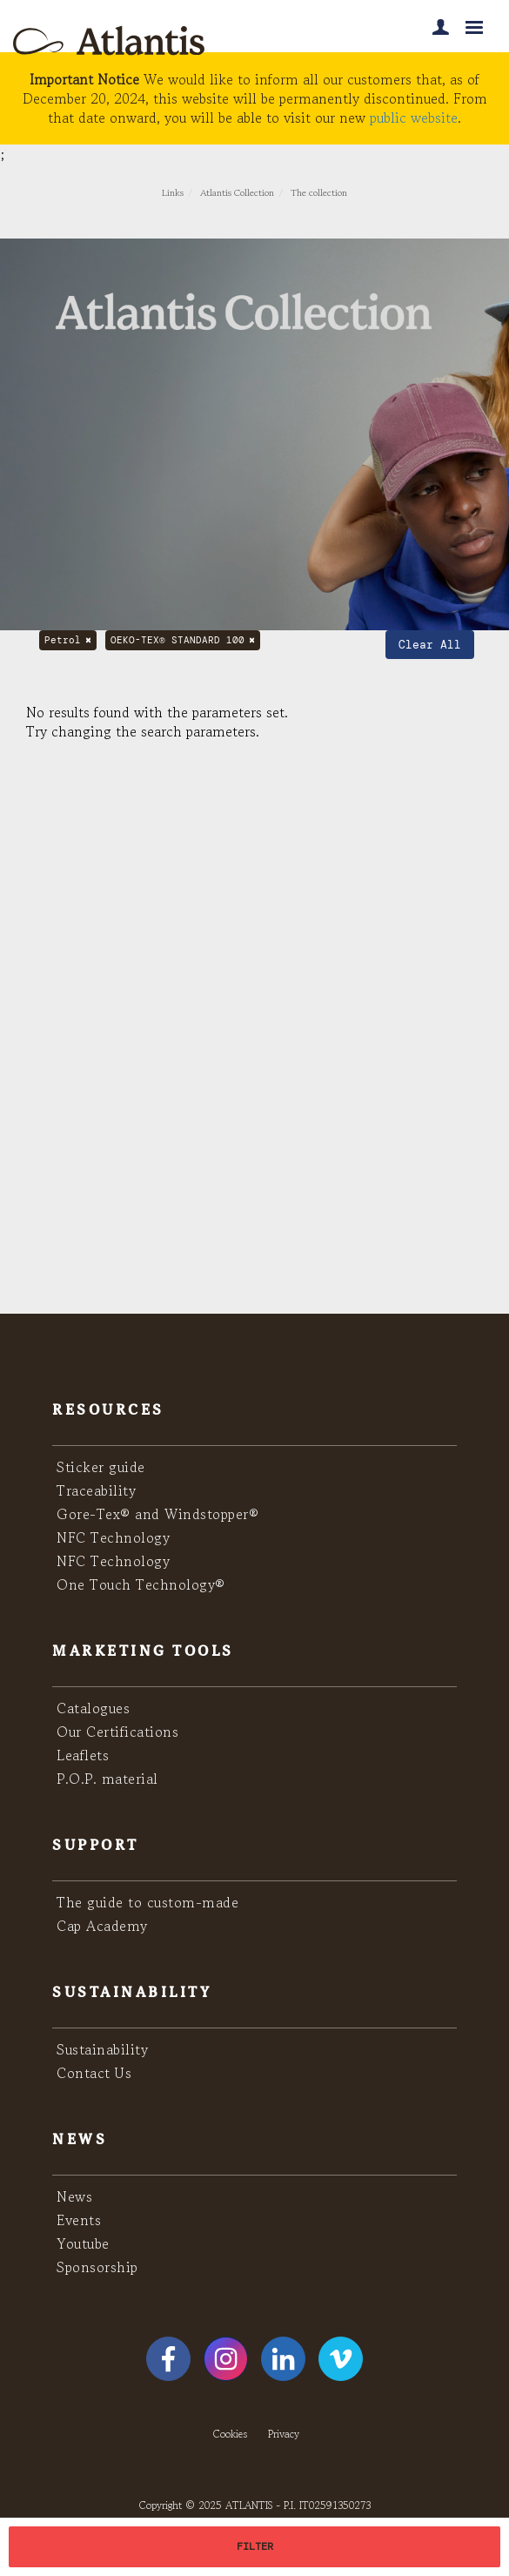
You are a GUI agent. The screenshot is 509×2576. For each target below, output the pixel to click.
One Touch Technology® (141, 1584)
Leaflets (83, 1755)
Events (79, 2219)
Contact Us (94, 2072)
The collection (319, 192)
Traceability (96, 1490)
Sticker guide (101, 1466)
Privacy (283, 2433)
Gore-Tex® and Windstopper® (157, 1513)
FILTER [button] (255, 2546)
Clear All (429, 644)
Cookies (230, 2433)
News (74, 2196)
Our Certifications (117, 1731)
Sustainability (102, 2049)
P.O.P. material (107, 1778)
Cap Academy (102, 1925)
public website (414, 117)
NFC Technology (113, 1537)
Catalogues (93, 1708)
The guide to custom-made (147, 1902)
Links (173, 192)
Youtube (83, 2243)
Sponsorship (97, 2267)
